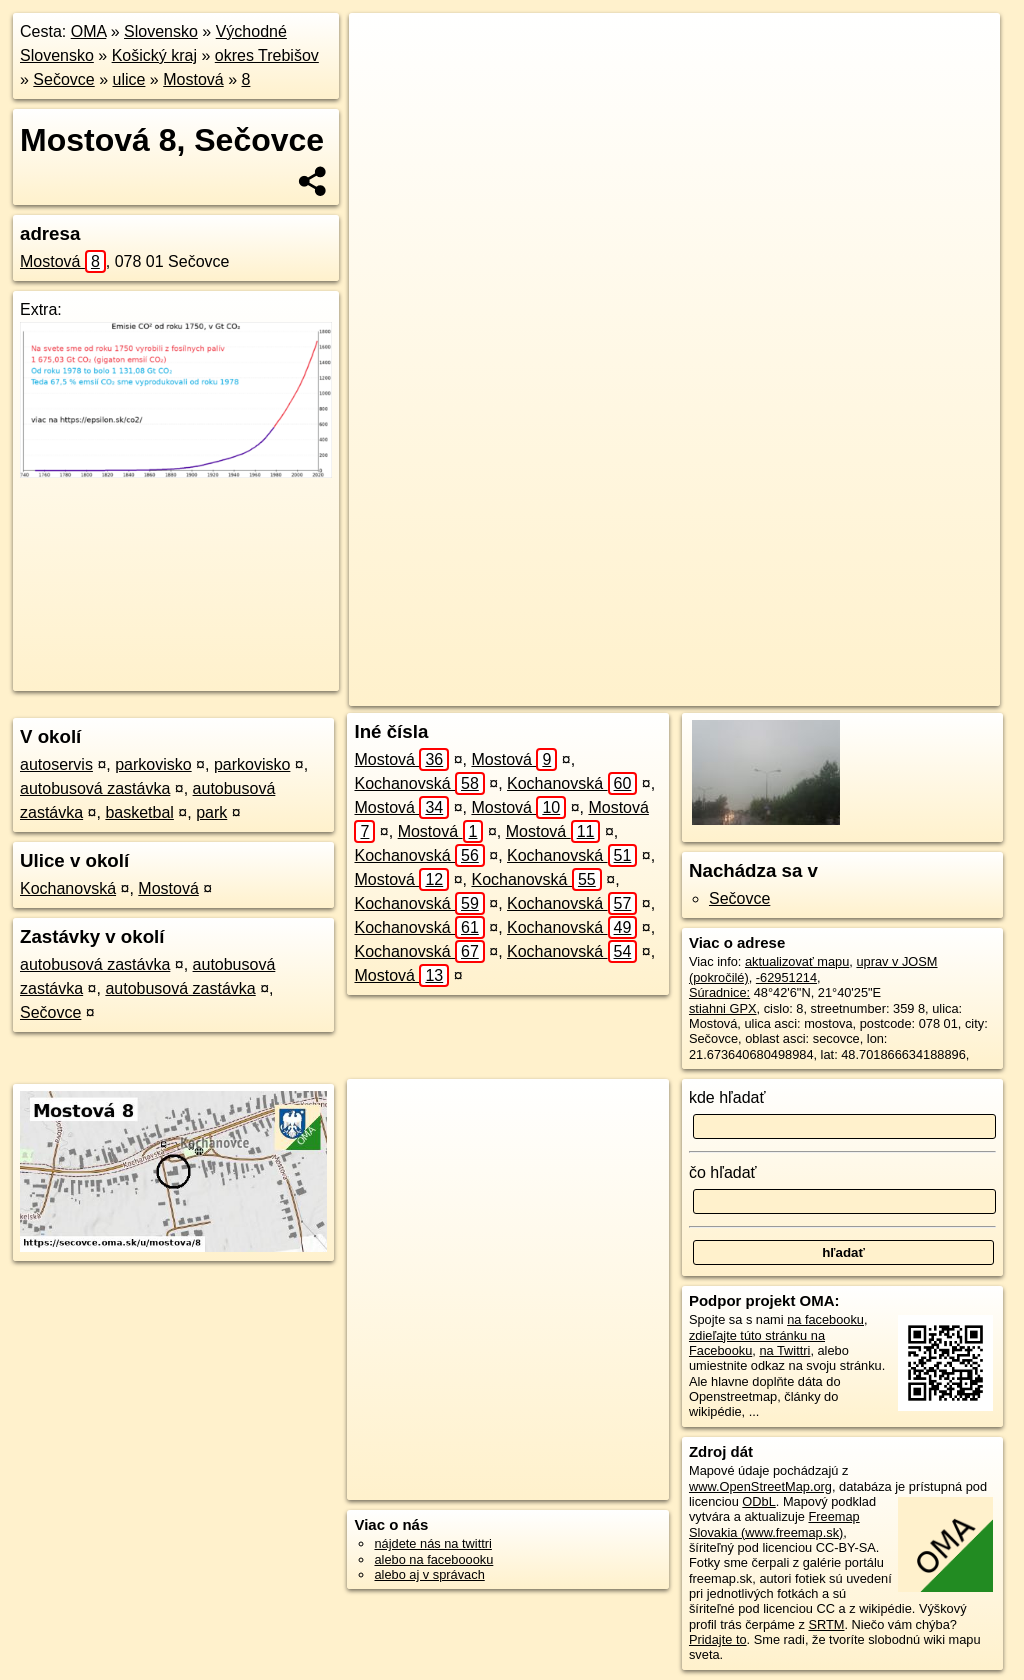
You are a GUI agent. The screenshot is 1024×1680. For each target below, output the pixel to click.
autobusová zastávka (95, 788)
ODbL (758, 1501)
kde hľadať (727, 1097)
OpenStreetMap (637, 691)
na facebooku (825, 1319)
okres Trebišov (267, 55)
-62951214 (786, 977)
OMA (89, 31)
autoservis (56, 764)
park (211, 812)
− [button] (383, 78)
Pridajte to (718, 1639)
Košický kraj (154, 55)
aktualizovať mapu (797, 961)
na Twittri (784, 1350)
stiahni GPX (723, 1008)
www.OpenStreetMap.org (760, 1486)
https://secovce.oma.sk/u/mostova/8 (900, 691)
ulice (129, 79)
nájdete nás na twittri (432, 1543)
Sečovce (63, 79)
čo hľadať (723, 1172)
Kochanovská (68, 888)
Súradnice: (719, 992)
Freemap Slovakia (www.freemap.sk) (774, 1524)
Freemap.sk (740, 691)
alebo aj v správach (429, 1574)
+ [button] (383, 47)
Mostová (193, 79)
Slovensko (161, 31)
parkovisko (153, 764)
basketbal (139, 812)
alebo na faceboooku (433, 1559)
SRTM (826, 1624)
